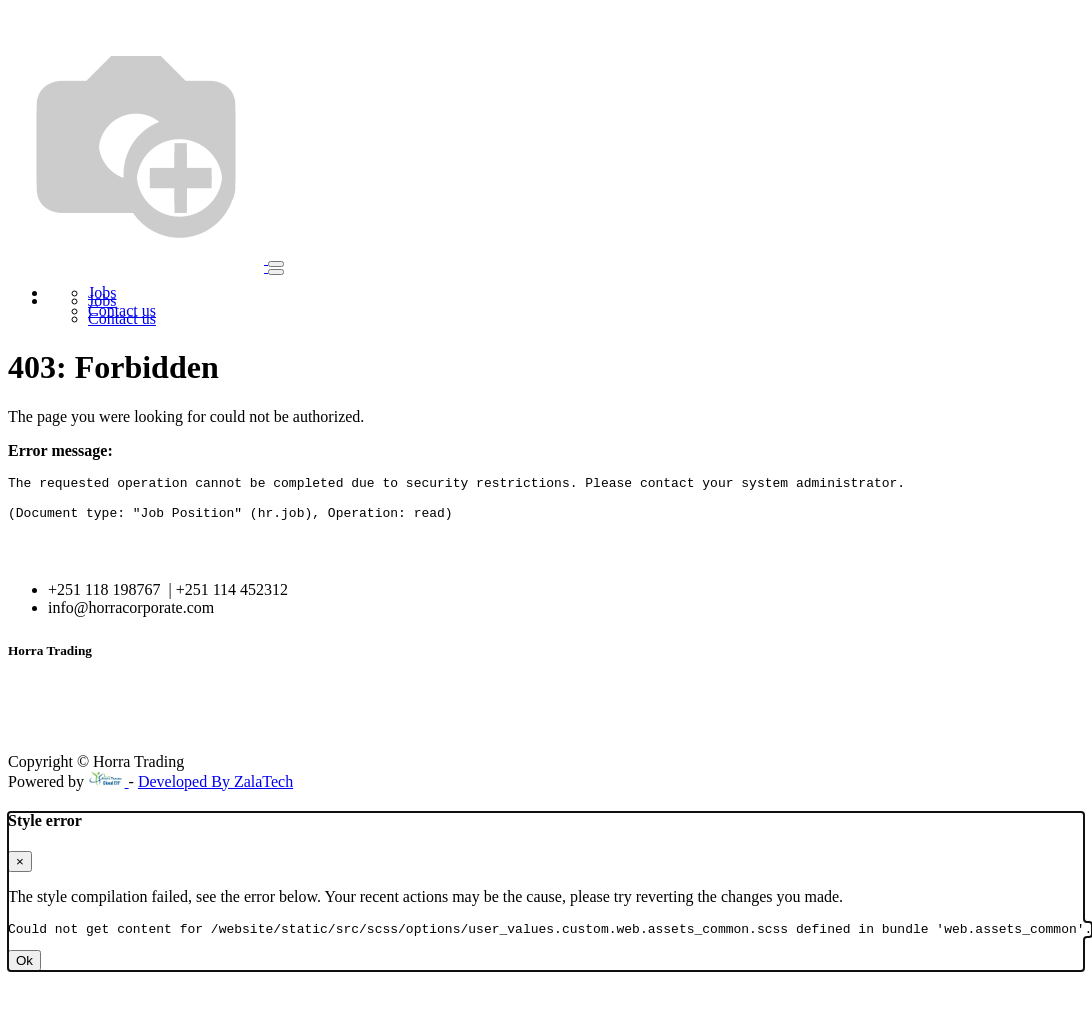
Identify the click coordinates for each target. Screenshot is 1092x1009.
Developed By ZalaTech (215, 790)
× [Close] (20, 870)
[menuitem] (102, 300)
